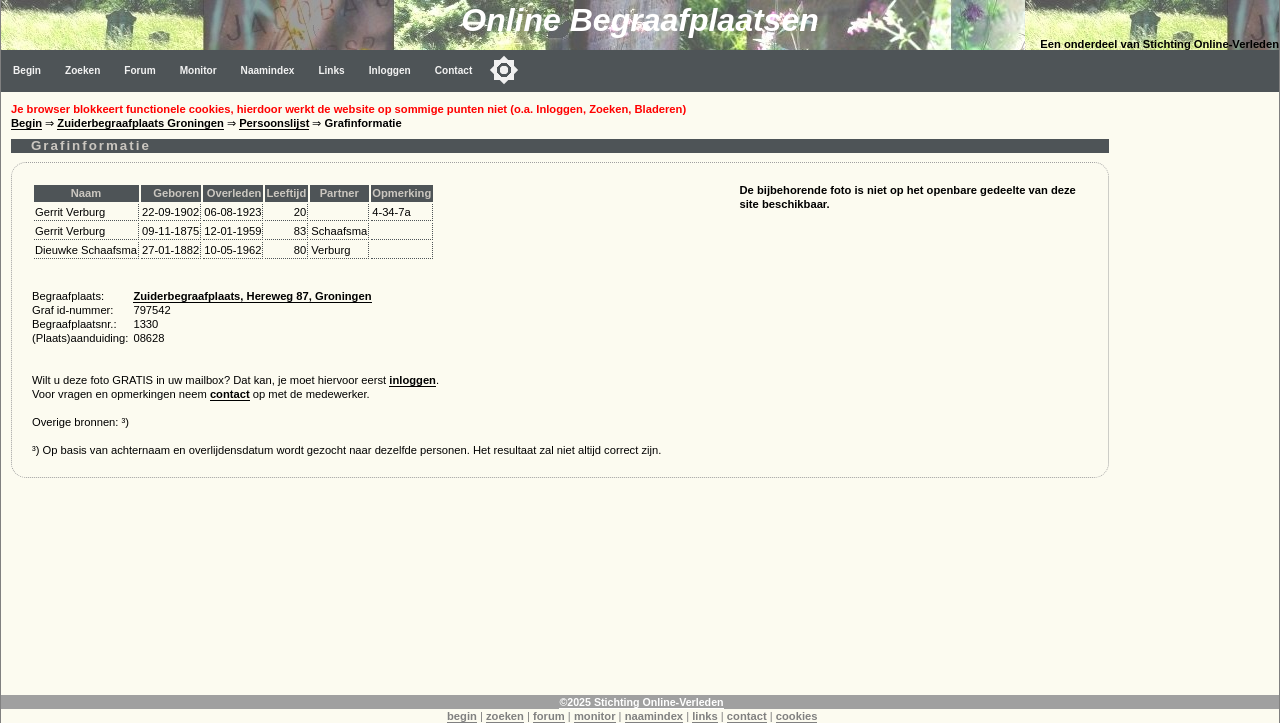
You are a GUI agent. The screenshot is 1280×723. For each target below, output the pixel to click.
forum (549, 716)
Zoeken (82, 70)
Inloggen (390, 70)
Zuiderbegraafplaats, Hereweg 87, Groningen (252, 296)
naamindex (654, 716)
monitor (595, 716)
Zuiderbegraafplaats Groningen (140, 123)
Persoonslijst (274, 123)
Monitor (198, 70)
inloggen (412, 380)
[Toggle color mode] (504, 70)
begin (462, 716)
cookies (797, 716)
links (705, 716)
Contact (454, 70)
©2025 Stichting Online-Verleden (641, 702)
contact (230, 394)
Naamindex (268, 70)
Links (331, 70)
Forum (139, 70)
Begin (27, 70)
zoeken (505, 716)
